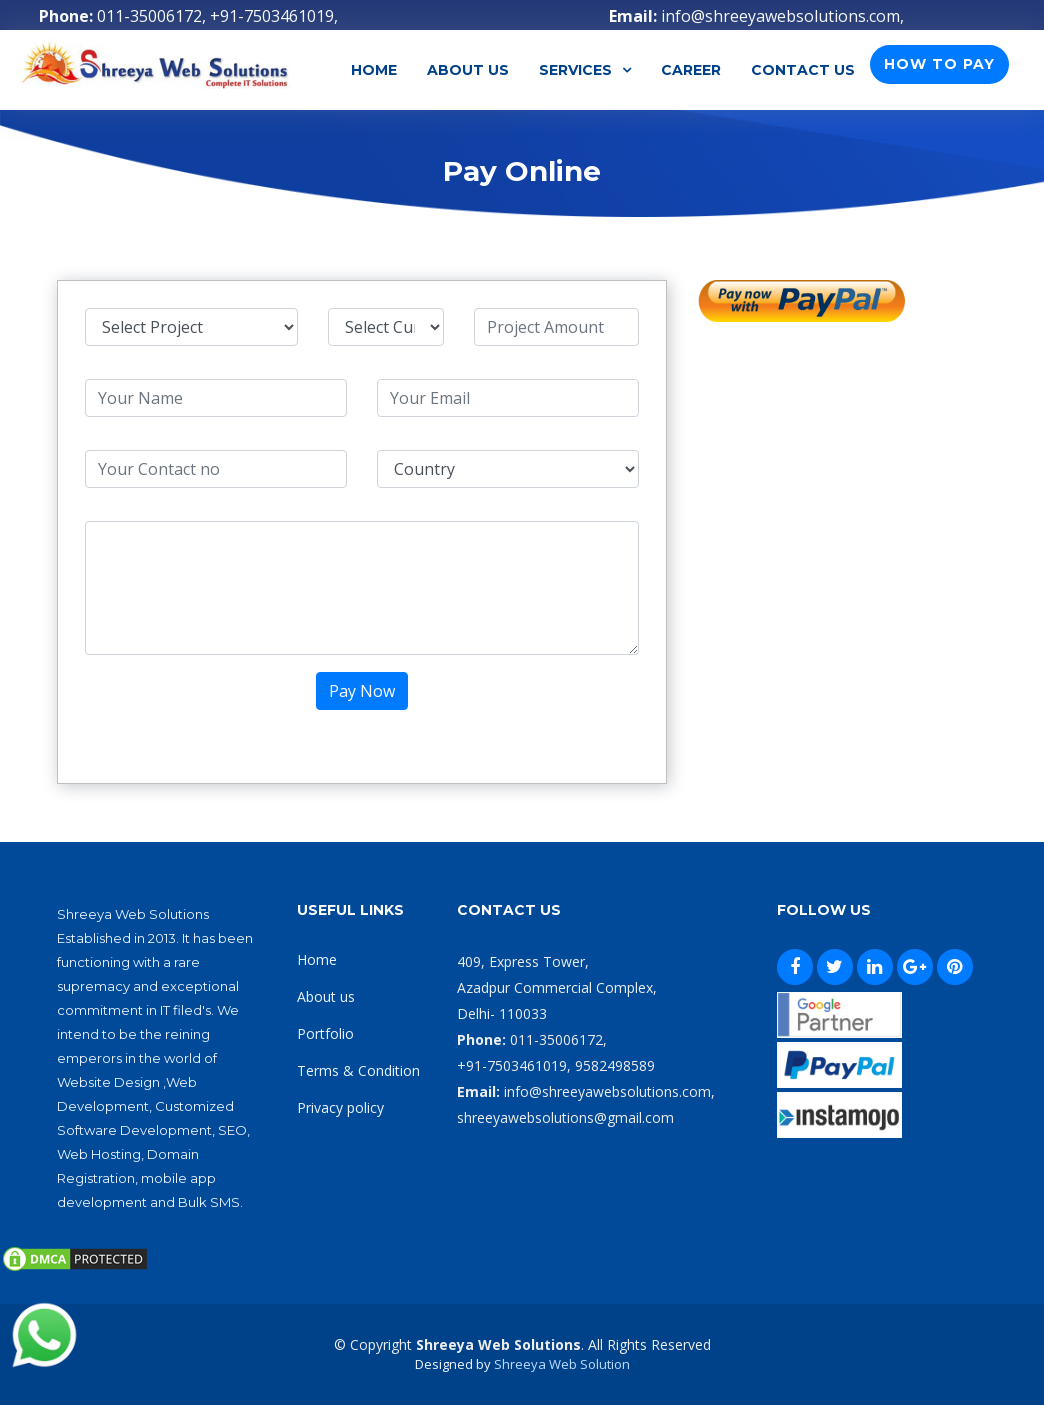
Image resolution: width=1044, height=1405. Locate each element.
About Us (468, 70)
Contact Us (803, 70)
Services (575, 70)
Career (691, 70)
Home (374, 70)
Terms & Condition (358, 1070)
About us (326, 996)
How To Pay (939, 64)
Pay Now (362, 691)
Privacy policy (340, 1107)
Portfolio (325, 1033)
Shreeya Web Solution (562, 1364)
